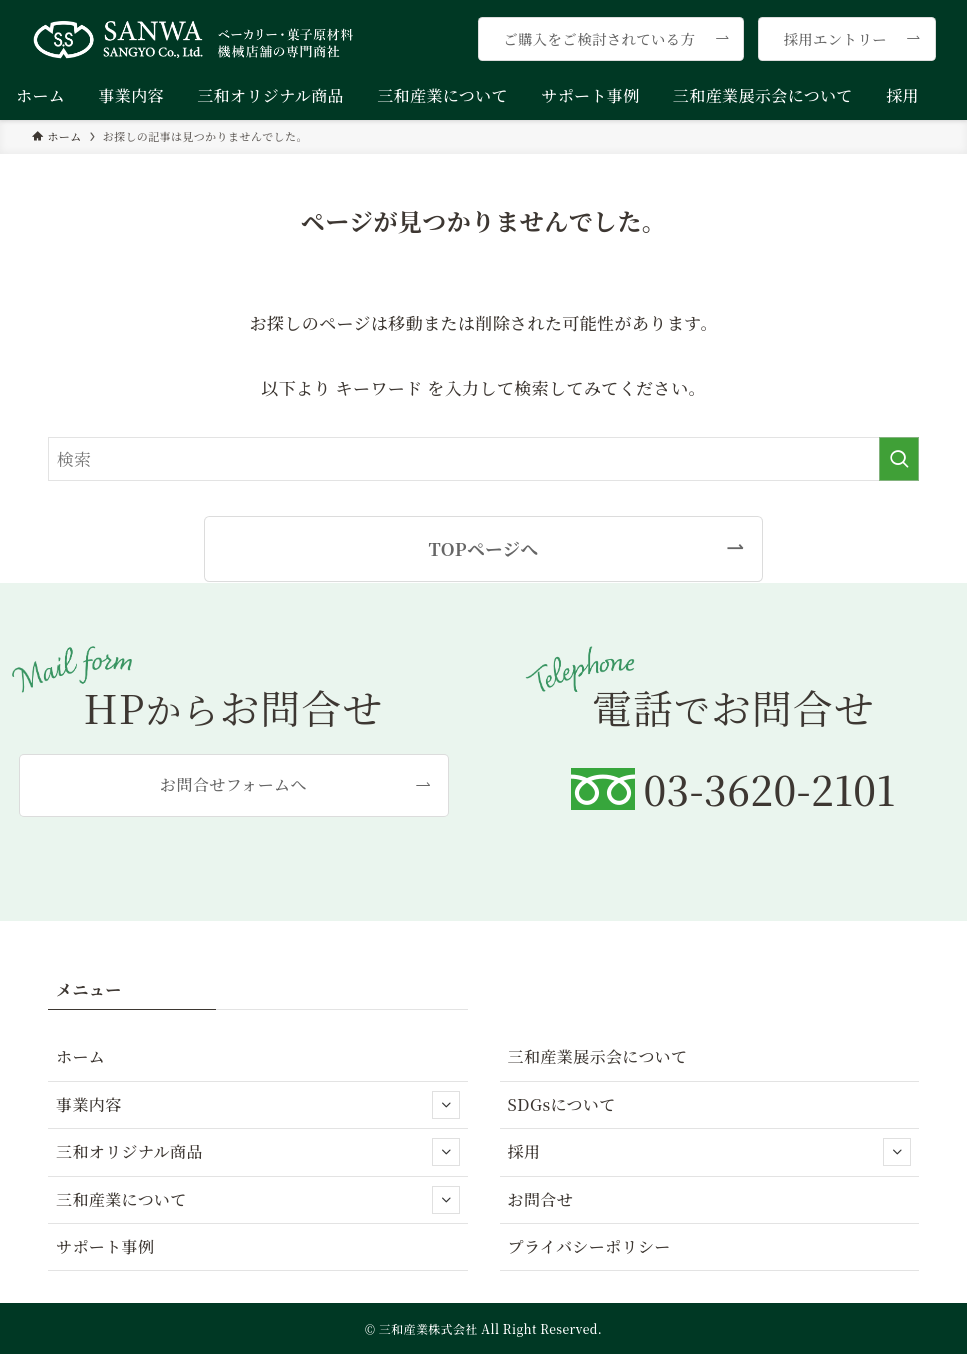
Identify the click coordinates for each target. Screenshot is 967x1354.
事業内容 (258, 1105)
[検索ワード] (483, 459)
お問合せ (541, 1199)
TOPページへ (483, 548)
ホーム (80, 1056)
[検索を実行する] (899, 459)
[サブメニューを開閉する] (446, 1105)
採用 (710, 1152)
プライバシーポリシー (589, 1246)
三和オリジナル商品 (258, 1152)
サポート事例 (105, 1246)
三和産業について (258, 1200)
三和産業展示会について (598, 1056)
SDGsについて (562, 1104)
